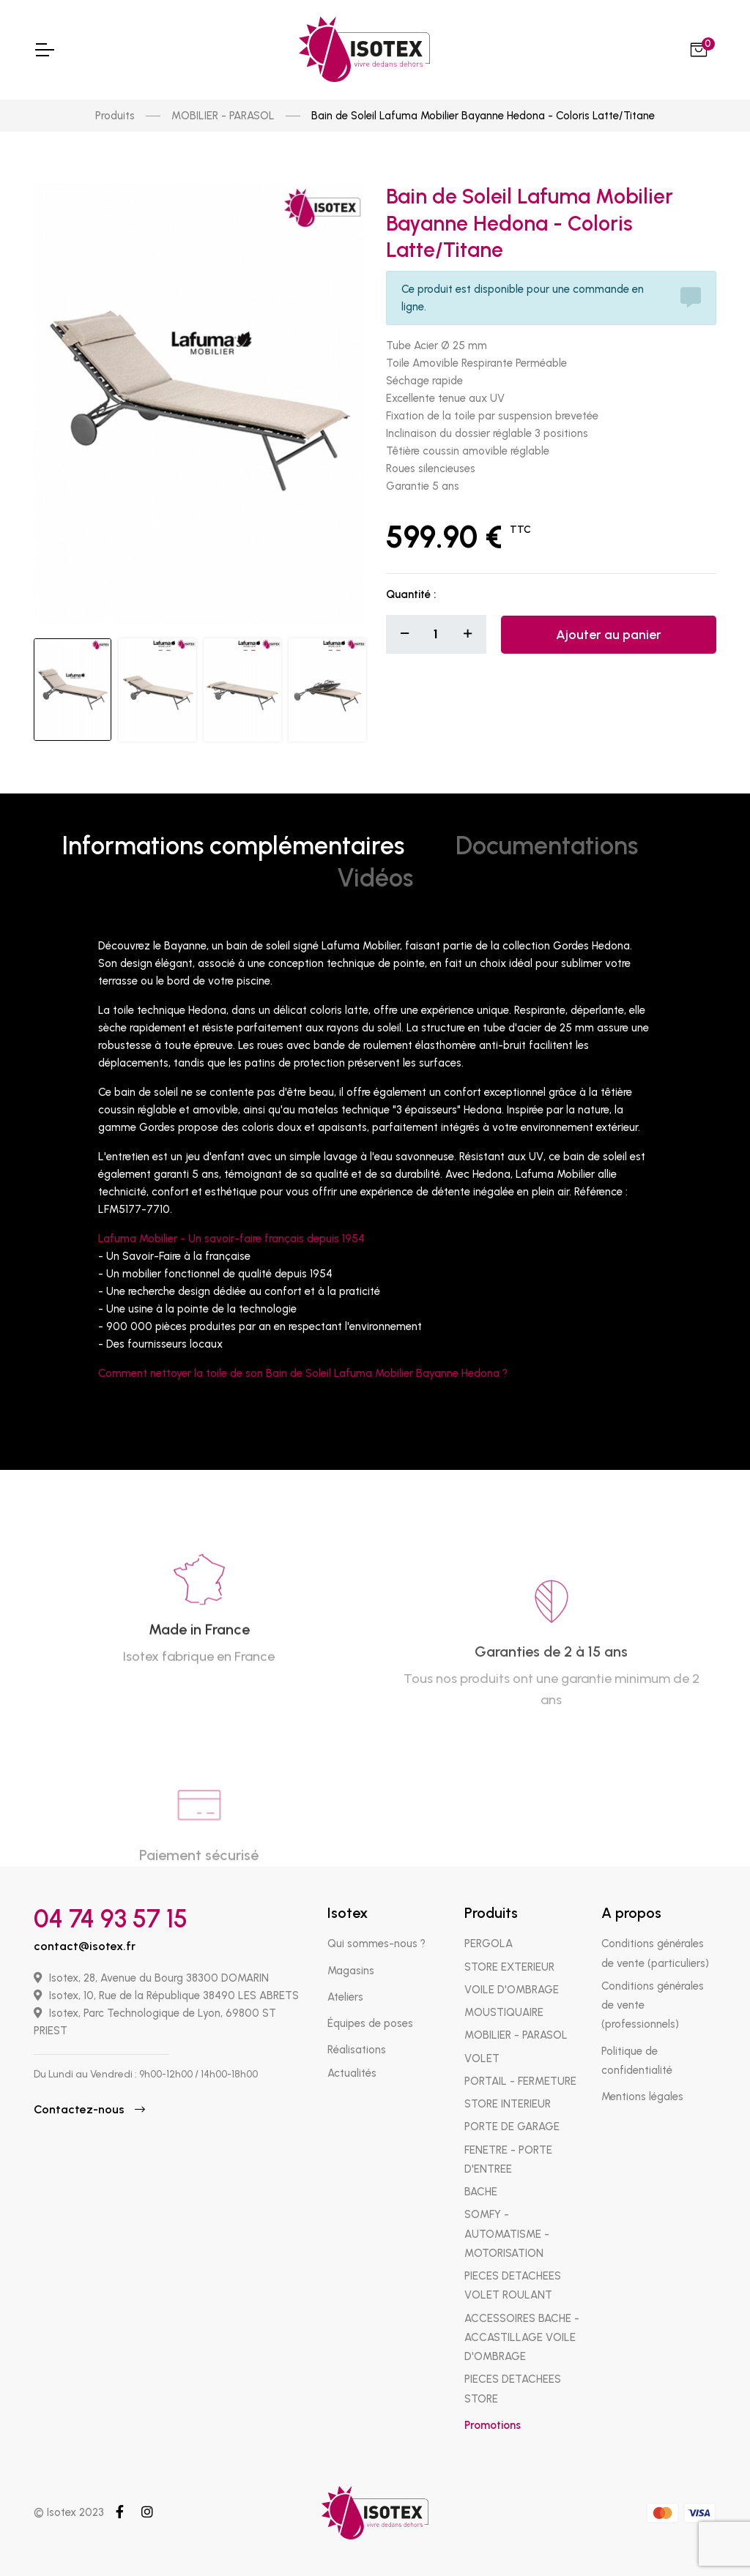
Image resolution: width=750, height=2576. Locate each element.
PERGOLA (488, 1943)
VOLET (482, 2058)
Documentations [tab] (547, 846)
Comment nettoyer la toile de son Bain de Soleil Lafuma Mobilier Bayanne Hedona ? (303, 1373)
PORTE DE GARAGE (512, 2126)
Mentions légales (642, 2096)
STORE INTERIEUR (507, 2103)
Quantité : (411, 594)
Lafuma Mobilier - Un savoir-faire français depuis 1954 (231, 1238)
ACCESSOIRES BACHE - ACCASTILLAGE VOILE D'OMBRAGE (521, 2338)
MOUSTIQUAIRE (503, 2012)
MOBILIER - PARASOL (223, 115)
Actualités (351, 2073)
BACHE (480, 2191)
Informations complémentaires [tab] (233, 846)
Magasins (350, 1970)
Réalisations (356, 2049)
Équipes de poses (370, 2023)
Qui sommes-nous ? (376, 1943)
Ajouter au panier (608, 635)
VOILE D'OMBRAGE (511, 1989)
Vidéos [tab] (375, 878)
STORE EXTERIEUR (509, 1967)
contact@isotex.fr (84, 1946)
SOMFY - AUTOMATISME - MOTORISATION (506, 2234)
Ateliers (345, 1997)
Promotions (492, 2425)
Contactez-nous (89, 2109)
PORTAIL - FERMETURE (520, 2081)
